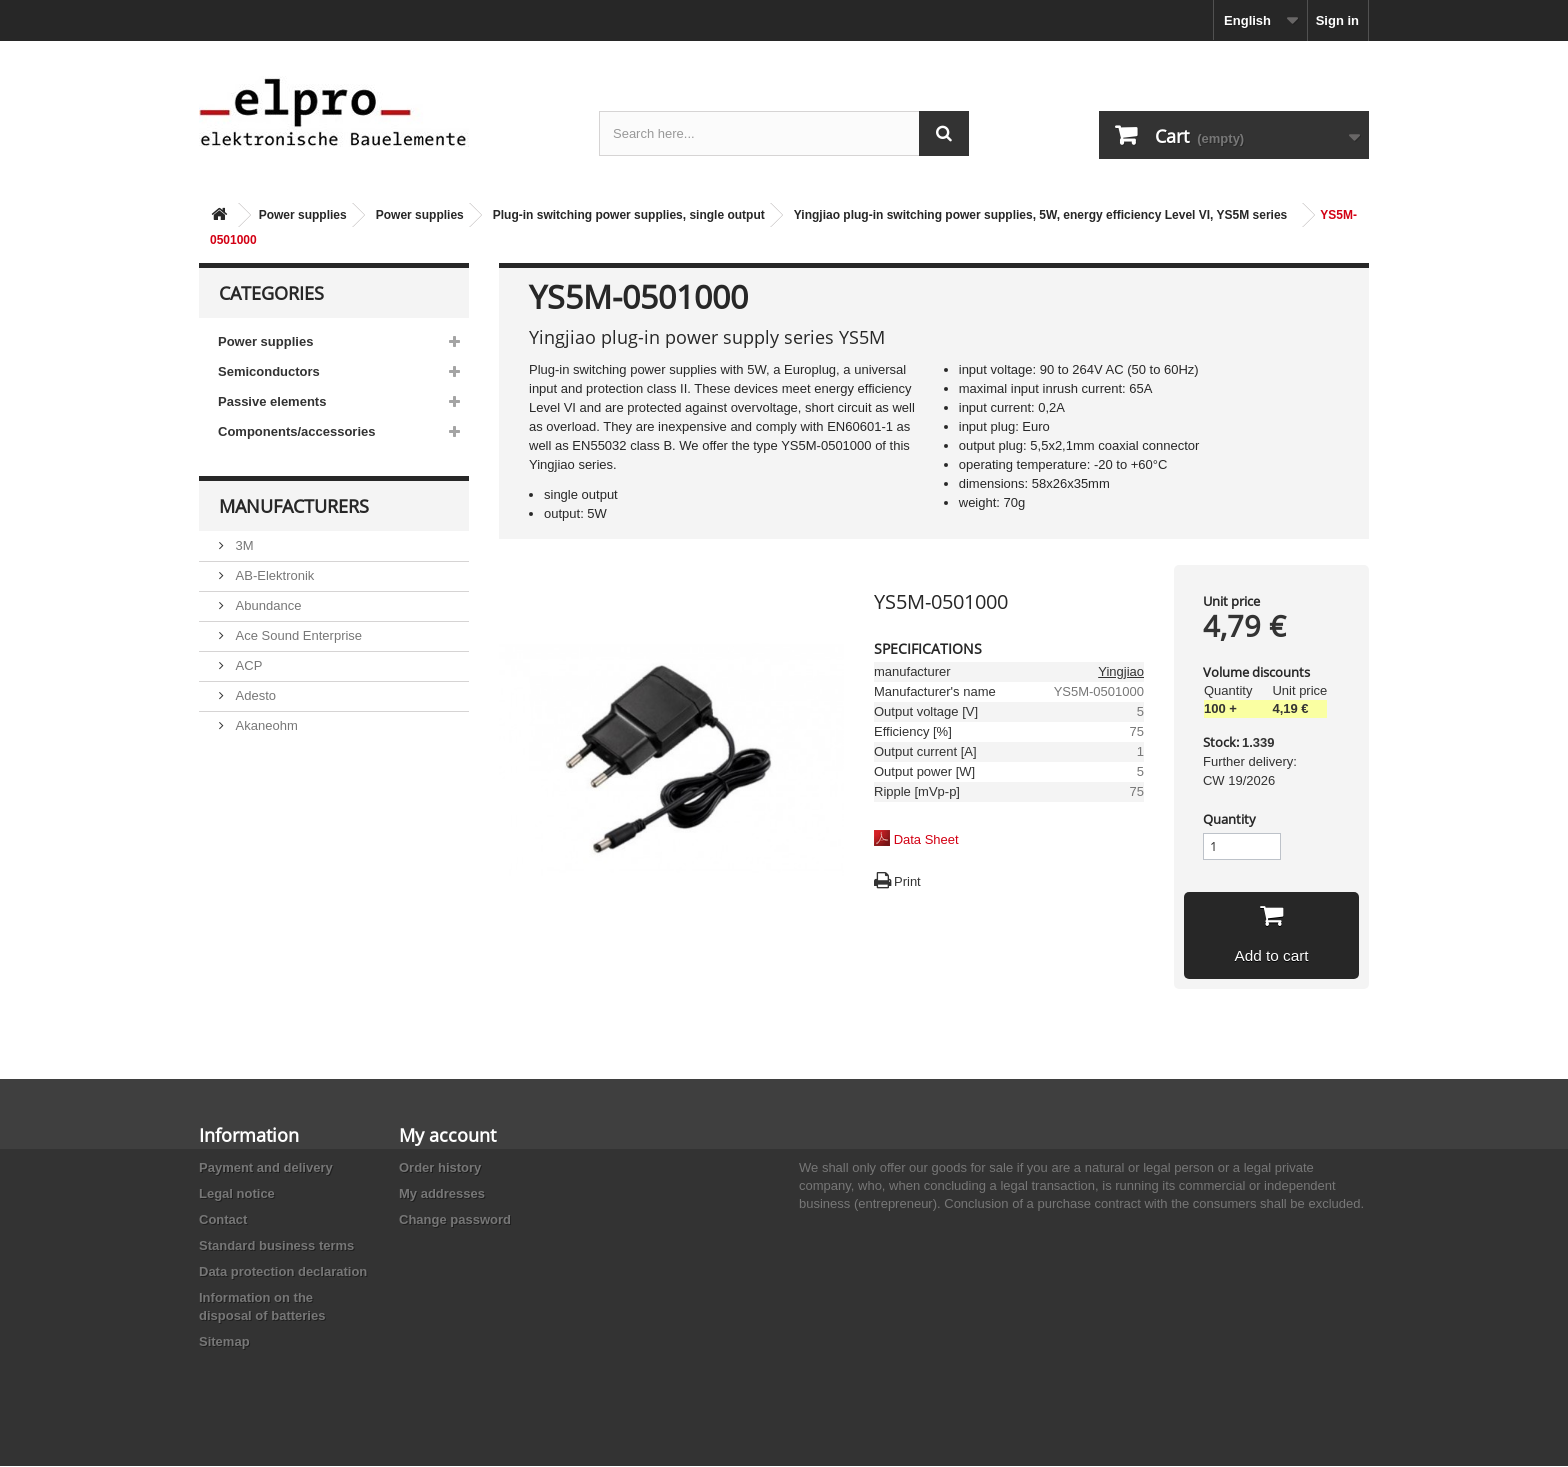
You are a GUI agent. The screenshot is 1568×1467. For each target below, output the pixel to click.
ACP (247, 665)
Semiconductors (269, 371)
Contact (223, 1220)
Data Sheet (926, 839)
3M (243, 545)
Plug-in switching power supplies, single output (629, 215)
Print (907, 881)
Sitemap (224, 1342)
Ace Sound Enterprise (297, 635)
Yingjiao (1121, 671)
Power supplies (303, 215)
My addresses (442, 1194)
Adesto (254, 695)
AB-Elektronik (273, 575)
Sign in (1337, 20)
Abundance (266, 605)
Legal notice (237, 1194)
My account (447, 1136)
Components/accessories (297, 431)
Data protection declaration (283, 1272)
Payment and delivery (266, 1168)
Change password (455, 1220)
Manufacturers (294, 506)
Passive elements (272, 401)
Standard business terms (276, 1246)
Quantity (1229, 819)
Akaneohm (265, 725)
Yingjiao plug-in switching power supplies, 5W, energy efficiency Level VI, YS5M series (1040, 215)
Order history (440, 1168)
